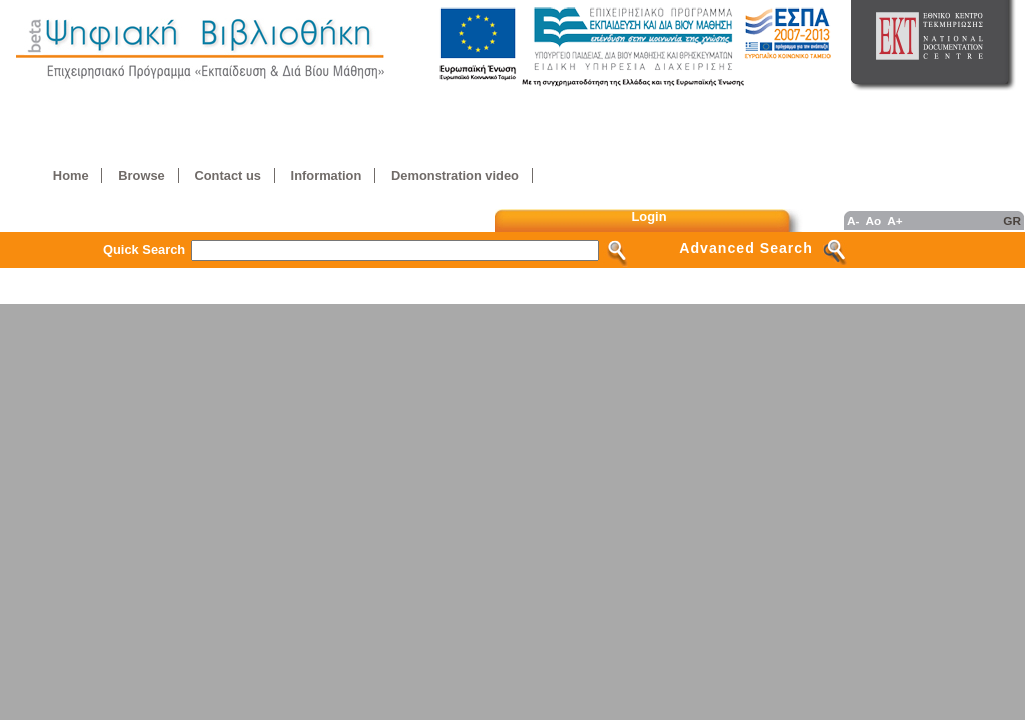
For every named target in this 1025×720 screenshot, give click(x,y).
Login (649, 216)
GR (1012, 220)
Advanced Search (746, 248)
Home (71, 175)
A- (853, 220)
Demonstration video (455, 175)
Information (326, 175)
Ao (873, 220)
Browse (141, 175)
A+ (894, 220)
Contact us (227, 175)
